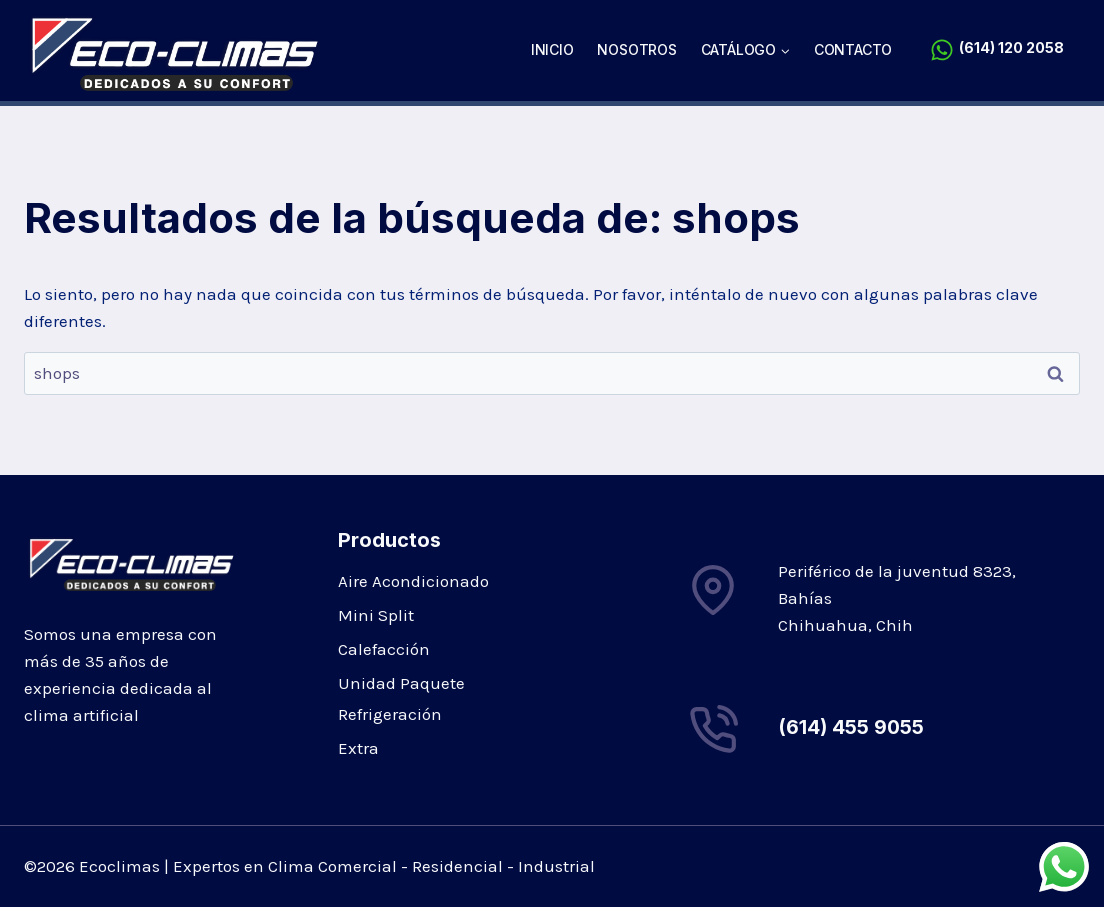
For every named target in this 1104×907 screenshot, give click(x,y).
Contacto (853, 49)
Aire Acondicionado (413, 581)
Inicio (552, 49)
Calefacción (384, 649)
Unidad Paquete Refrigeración (401, 698)
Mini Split (376, 615)
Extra (358, 748)
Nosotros (636, 49)
